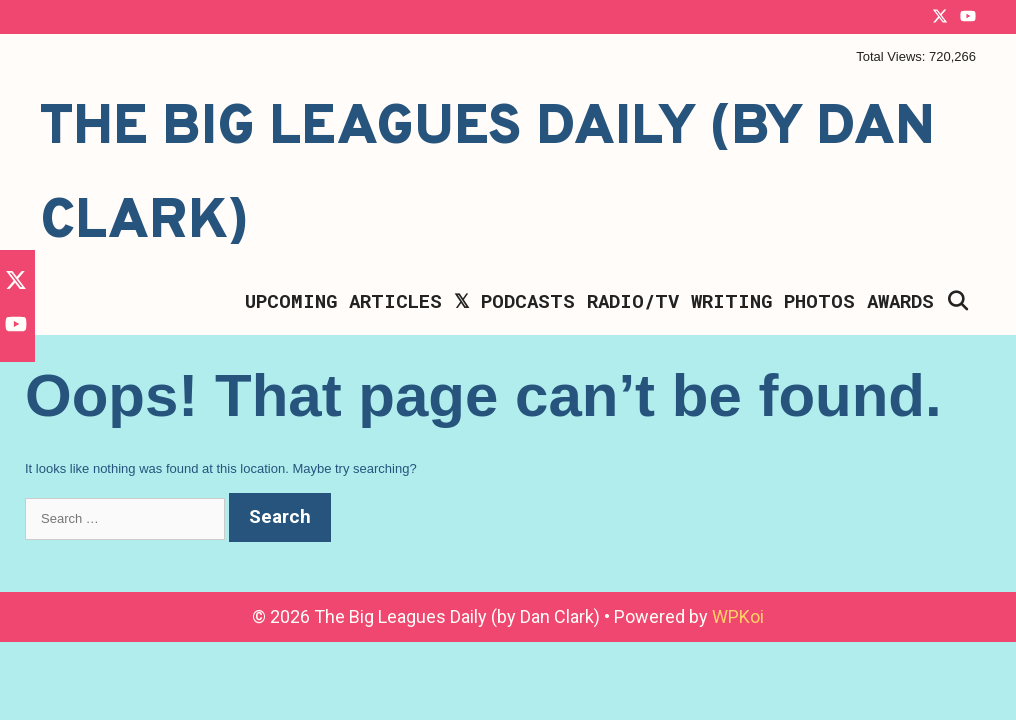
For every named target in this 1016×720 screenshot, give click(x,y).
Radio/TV (633, 300)
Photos (819, 300)
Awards (900, 300)
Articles (395, 300)
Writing (731, 300)
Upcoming (291, 300)
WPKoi (738, 616)
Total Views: (892, 56)
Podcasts (528, 300)
